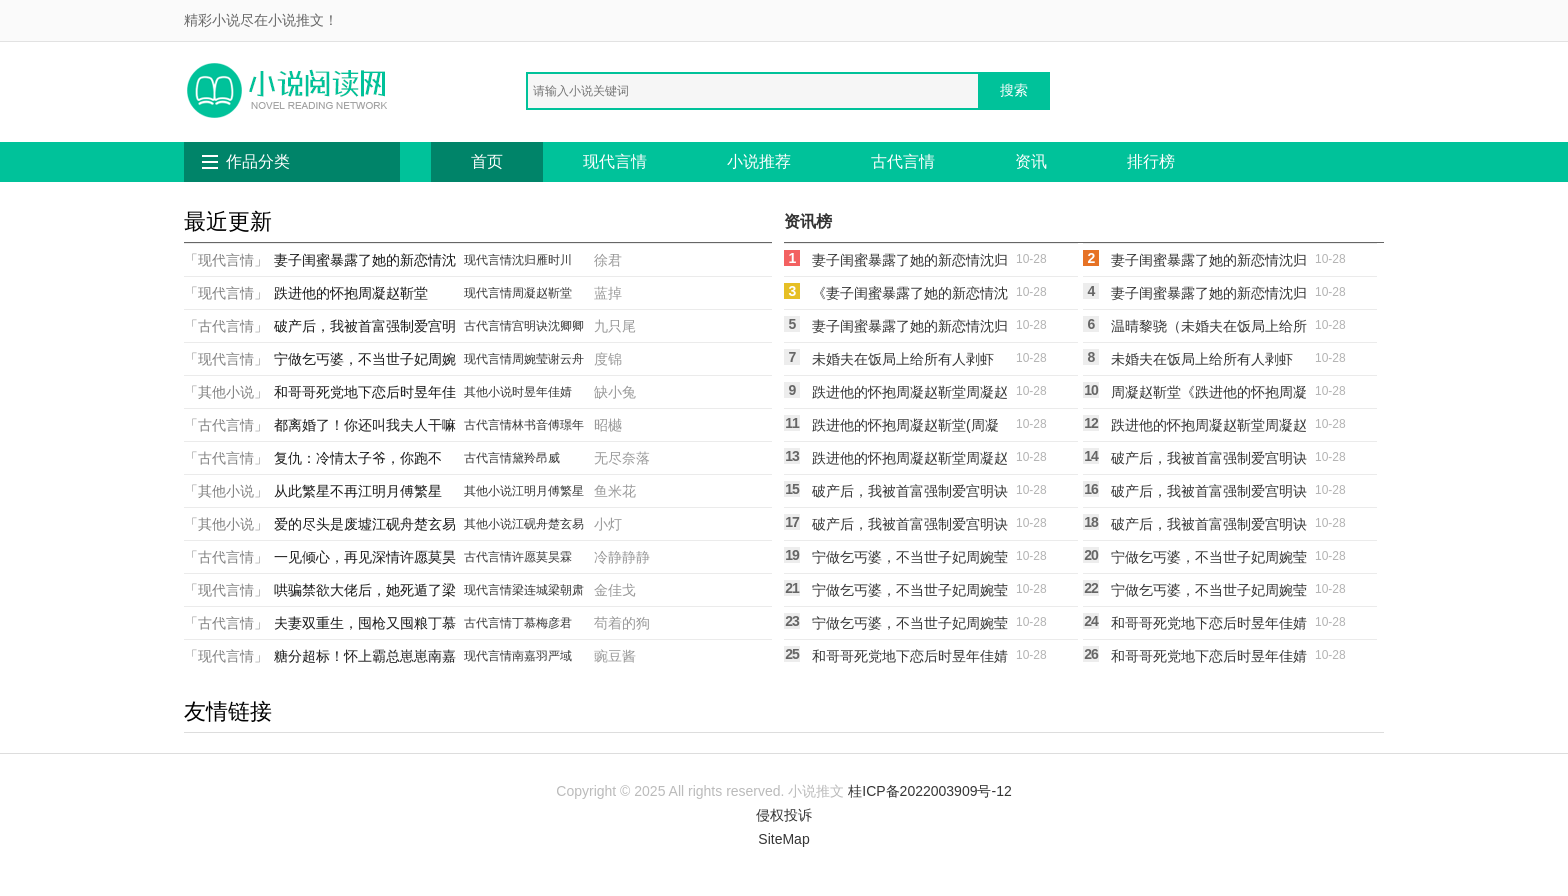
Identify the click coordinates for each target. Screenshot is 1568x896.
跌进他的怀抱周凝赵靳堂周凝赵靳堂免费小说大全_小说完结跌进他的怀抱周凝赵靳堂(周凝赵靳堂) (1209, 428)
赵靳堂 (554, 293)
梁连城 (530, 590)
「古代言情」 (226, 326)
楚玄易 (566, 524)
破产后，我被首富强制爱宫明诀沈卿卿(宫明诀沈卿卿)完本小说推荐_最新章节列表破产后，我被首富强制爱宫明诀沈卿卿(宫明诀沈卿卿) (1209, 494)
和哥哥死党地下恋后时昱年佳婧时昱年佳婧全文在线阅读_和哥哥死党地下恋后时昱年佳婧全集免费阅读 (910, 659)
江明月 (530, 491)
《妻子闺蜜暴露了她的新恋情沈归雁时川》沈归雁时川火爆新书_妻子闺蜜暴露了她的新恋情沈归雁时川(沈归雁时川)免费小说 (910, 296)
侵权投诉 (784, 815)
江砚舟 (530, 524)
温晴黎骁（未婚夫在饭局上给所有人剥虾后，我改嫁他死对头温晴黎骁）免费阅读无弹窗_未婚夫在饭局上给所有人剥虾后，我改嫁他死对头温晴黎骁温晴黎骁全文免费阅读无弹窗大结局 (1209, 329)
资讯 (1031, 161)
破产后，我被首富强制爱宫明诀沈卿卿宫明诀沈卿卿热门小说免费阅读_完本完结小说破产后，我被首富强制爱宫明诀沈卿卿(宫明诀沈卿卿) (1209, 461)
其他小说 (488, 392)
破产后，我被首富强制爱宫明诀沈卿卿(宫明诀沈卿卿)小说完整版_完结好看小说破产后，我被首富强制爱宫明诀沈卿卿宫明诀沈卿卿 (910, 494)
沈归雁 (530, 260)
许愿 (524, 557)
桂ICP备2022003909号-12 (929, 791)
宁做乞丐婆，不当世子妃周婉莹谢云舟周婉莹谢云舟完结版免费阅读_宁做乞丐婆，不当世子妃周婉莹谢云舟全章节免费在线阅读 (910, 560)
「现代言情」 (226, 260)
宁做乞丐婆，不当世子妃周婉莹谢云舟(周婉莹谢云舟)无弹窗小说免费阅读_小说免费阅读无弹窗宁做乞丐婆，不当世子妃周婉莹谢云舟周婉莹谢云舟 (1209, 560)
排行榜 (1151, 161)
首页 (487, 161)
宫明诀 (530, 326)
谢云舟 (566, 359)
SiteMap (783, 839)
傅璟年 (566, 425)
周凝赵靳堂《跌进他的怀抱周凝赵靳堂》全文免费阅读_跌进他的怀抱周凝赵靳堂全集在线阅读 (1209, 395)
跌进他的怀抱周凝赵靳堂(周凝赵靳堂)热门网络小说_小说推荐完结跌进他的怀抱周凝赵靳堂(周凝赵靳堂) (909, 428)
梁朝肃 (566, 590)
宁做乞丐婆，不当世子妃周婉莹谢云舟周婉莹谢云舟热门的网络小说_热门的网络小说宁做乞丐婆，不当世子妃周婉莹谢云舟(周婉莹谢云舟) (910, 626)
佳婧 (560, 392)
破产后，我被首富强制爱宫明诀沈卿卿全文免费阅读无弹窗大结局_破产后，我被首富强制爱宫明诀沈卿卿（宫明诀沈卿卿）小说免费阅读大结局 (910, 527)
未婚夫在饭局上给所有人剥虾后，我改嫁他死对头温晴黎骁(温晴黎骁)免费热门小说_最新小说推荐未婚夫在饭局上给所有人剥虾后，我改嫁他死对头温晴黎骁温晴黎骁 (910, 362)
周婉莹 (530, 359)
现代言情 (615, 161)
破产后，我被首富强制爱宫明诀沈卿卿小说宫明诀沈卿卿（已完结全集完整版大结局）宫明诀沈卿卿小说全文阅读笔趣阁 (1209, 527)
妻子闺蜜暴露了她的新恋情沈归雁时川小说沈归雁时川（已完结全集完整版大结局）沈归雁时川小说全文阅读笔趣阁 (910, 263)
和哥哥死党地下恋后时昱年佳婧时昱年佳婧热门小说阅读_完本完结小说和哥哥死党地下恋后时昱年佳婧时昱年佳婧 (1209, 626)
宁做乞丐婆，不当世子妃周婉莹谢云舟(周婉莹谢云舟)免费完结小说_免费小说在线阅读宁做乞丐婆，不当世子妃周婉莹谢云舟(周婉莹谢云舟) (910, 593)
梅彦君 (554, 623)
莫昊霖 (554, 557)
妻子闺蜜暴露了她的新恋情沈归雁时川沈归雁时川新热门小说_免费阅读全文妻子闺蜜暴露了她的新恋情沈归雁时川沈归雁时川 (1209, 296)
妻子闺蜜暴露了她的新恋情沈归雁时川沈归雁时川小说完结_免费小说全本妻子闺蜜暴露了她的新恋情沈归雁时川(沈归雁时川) (910, 329)
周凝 (524, 293)
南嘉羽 (530, 656)
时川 (560, 260)
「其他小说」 (226, 392)
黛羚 (524, 458)
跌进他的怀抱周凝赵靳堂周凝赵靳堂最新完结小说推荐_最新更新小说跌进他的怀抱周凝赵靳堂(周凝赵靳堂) (910, 461)
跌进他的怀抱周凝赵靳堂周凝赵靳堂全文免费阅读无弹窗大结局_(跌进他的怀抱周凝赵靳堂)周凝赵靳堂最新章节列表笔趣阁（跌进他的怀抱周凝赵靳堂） (910, 395)
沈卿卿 (566, 326)
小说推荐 (759, 161)
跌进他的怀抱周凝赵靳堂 (351, 293)
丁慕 (524, 623)
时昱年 (530, 392)
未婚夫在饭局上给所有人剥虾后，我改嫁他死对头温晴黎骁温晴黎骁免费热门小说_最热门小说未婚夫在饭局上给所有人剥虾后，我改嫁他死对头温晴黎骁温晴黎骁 (1209, 362)
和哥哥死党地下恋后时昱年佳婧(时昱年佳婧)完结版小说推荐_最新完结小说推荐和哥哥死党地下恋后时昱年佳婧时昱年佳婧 (1209, 659)
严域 (560, 656)
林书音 (530, 425)
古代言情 (903, 161)
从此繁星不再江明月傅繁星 (358, 491)
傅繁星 (566, 491)
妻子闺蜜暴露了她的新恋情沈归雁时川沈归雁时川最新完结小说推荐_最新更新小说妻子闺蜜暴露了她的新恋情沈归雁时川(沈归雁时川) (1209, 263)
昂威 (548, 458)
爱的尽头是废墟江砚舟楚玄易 (365, 524)
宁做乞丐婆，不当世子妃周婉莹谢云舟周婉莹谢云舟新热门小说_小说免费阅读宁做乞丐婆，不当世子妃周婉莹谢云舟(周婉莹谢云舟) (1209, 593)
